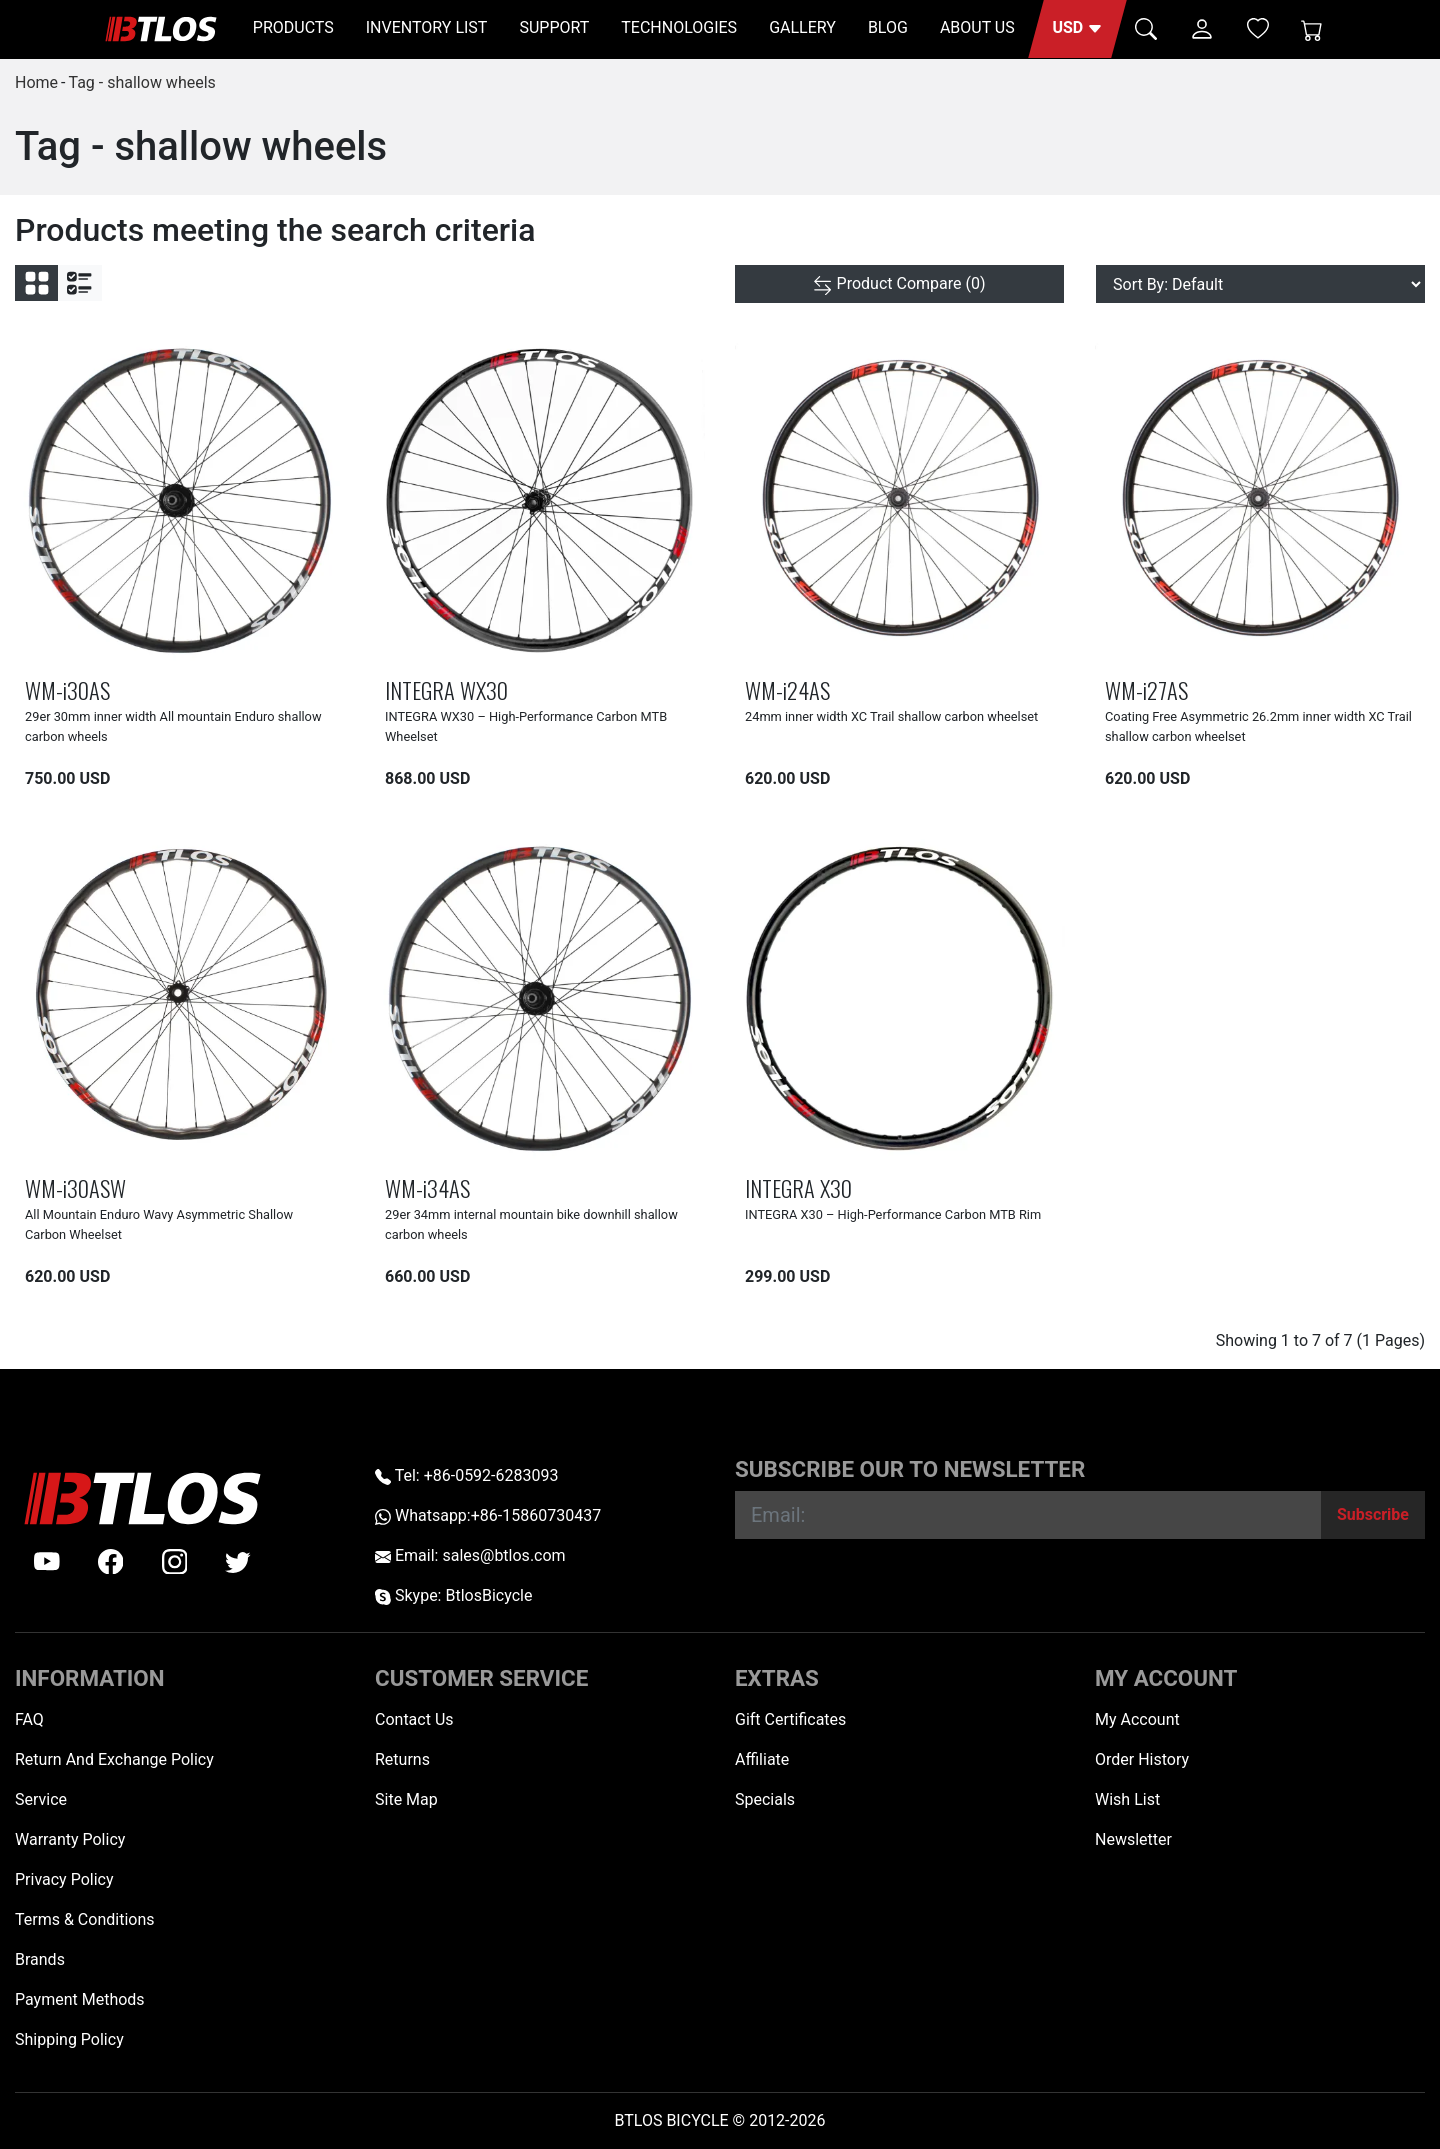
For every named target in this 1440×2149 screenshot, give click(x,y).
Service (41, 1799)
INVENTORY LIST (427, 27)
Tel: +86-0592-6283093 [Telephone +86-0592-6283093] (466, 1475)
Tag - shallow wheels (141, 82)
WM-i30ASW (75, 1187)
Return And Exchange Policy (114, 1759)
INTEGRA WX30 (446, 689)
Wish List (1127, 1799)
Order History (1142, 1759)
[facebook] (111, 1562)
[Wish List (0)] (1258, 28)
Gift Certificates (790, 1719)
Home (36, 82)
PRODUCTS (293, 27)
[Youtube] (47, 1562)
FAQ (29, 1719)
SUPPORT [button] (554, 27)
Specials (765, 1799)
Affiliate (762, 1759)
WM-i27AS (1146, 689)
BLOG (888, 27)
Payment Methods (80, 1999)
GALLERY (802, 27)
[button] (1077, 29)
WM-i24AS (787, 689)
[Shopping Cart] (1312, 29)
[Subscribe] (1373, 1515)
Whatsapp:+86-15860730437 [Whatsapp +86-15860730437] (488, 1515)
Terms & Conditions (85, 1919)
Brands (40, 1959)
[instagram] (175, 1562)
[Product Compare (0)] (899, 284)
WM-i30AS (67, 689)
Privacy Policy (64, 1879)
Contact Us (414, 1719)
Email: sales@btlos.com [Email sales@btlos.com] (470, 1555)
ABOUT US (977, 27)
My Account (1137, 1719)
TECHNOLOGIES (679, 27)
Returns (402, 1759)
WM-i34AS (427, 1187)
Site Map (406, 1799)
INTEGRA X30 (798, 1187)
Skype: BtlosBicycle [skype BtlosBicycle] (453, 1595)
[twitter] (238, 1562)
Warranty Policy (70, 1839)
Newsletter (1133, 1839)
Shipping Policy (69, 2039)
